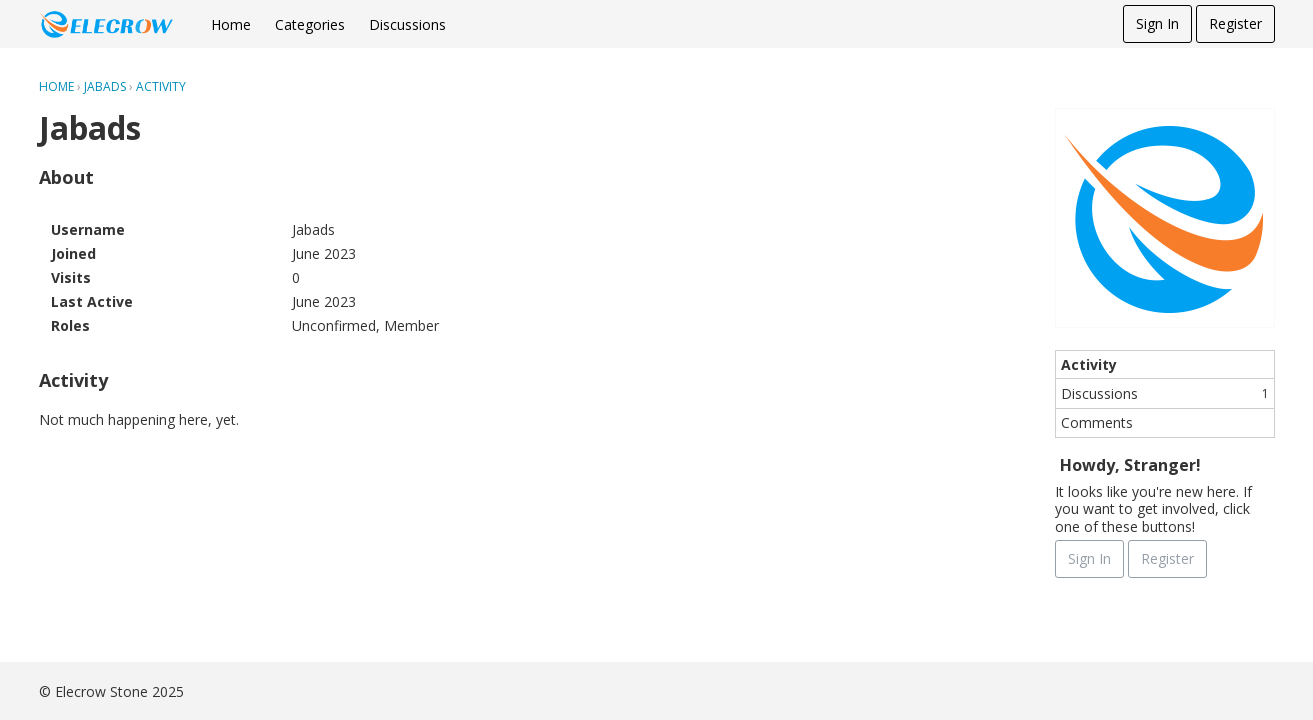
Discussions (407, 24)
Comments (1097, 422)
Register (1235, 23)
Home (231, 24)
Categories (310, 24)
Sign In (1157, 23)
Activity (1089, 364)
